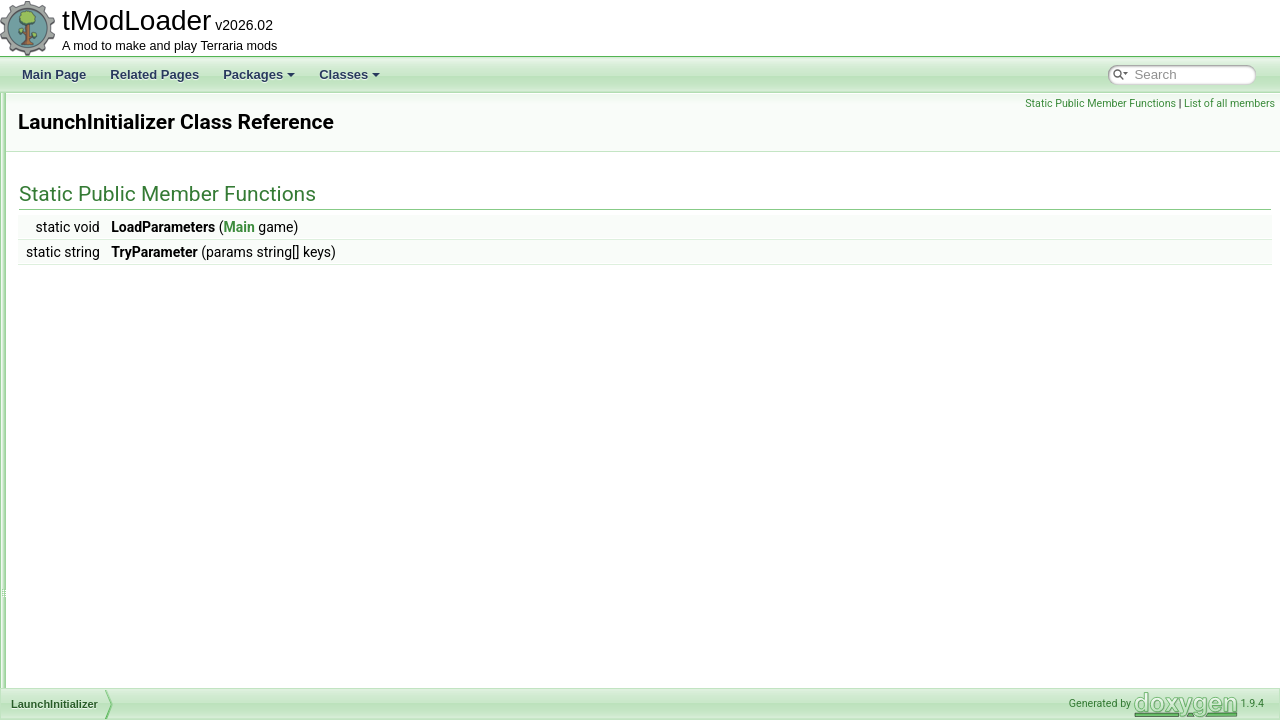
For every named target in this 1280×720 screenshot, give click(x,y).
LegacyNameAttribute (123, 598)
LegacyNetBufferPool (122, 620)
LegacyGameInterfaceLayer (140, 510)
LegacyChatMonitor (118, 488)
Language (92, 290)
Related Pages (154, 74)
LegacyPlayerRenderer (127, 664)
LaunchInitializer (109, 400)
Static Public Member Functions (1100, 103)
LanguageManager (116, 312)
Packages (259, 74)
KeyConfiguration (112, 136)
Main (489, 227)
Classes (349, 74)
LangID (85, 268)
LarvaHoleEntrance (117, 378)
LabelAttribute (103, 202)
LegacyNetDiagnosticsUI (131, 642)
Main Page (54, 74)
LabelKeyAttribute (113, 224)
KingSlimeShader (112, 158)
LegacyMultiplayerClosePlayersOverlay (170, 576)
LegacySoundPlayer (119, 686)
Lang (79, 246)
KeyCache (93, 114)
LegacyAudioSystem (120, 466)
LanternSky (96, 356)
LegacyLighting (106, 554)
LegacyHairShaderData (128, 532)
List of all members (1229, 103)
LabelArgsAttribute (115, 180)
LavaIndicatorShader (121, 422)
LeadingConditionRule (125, 444)
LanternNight (100, 334)
